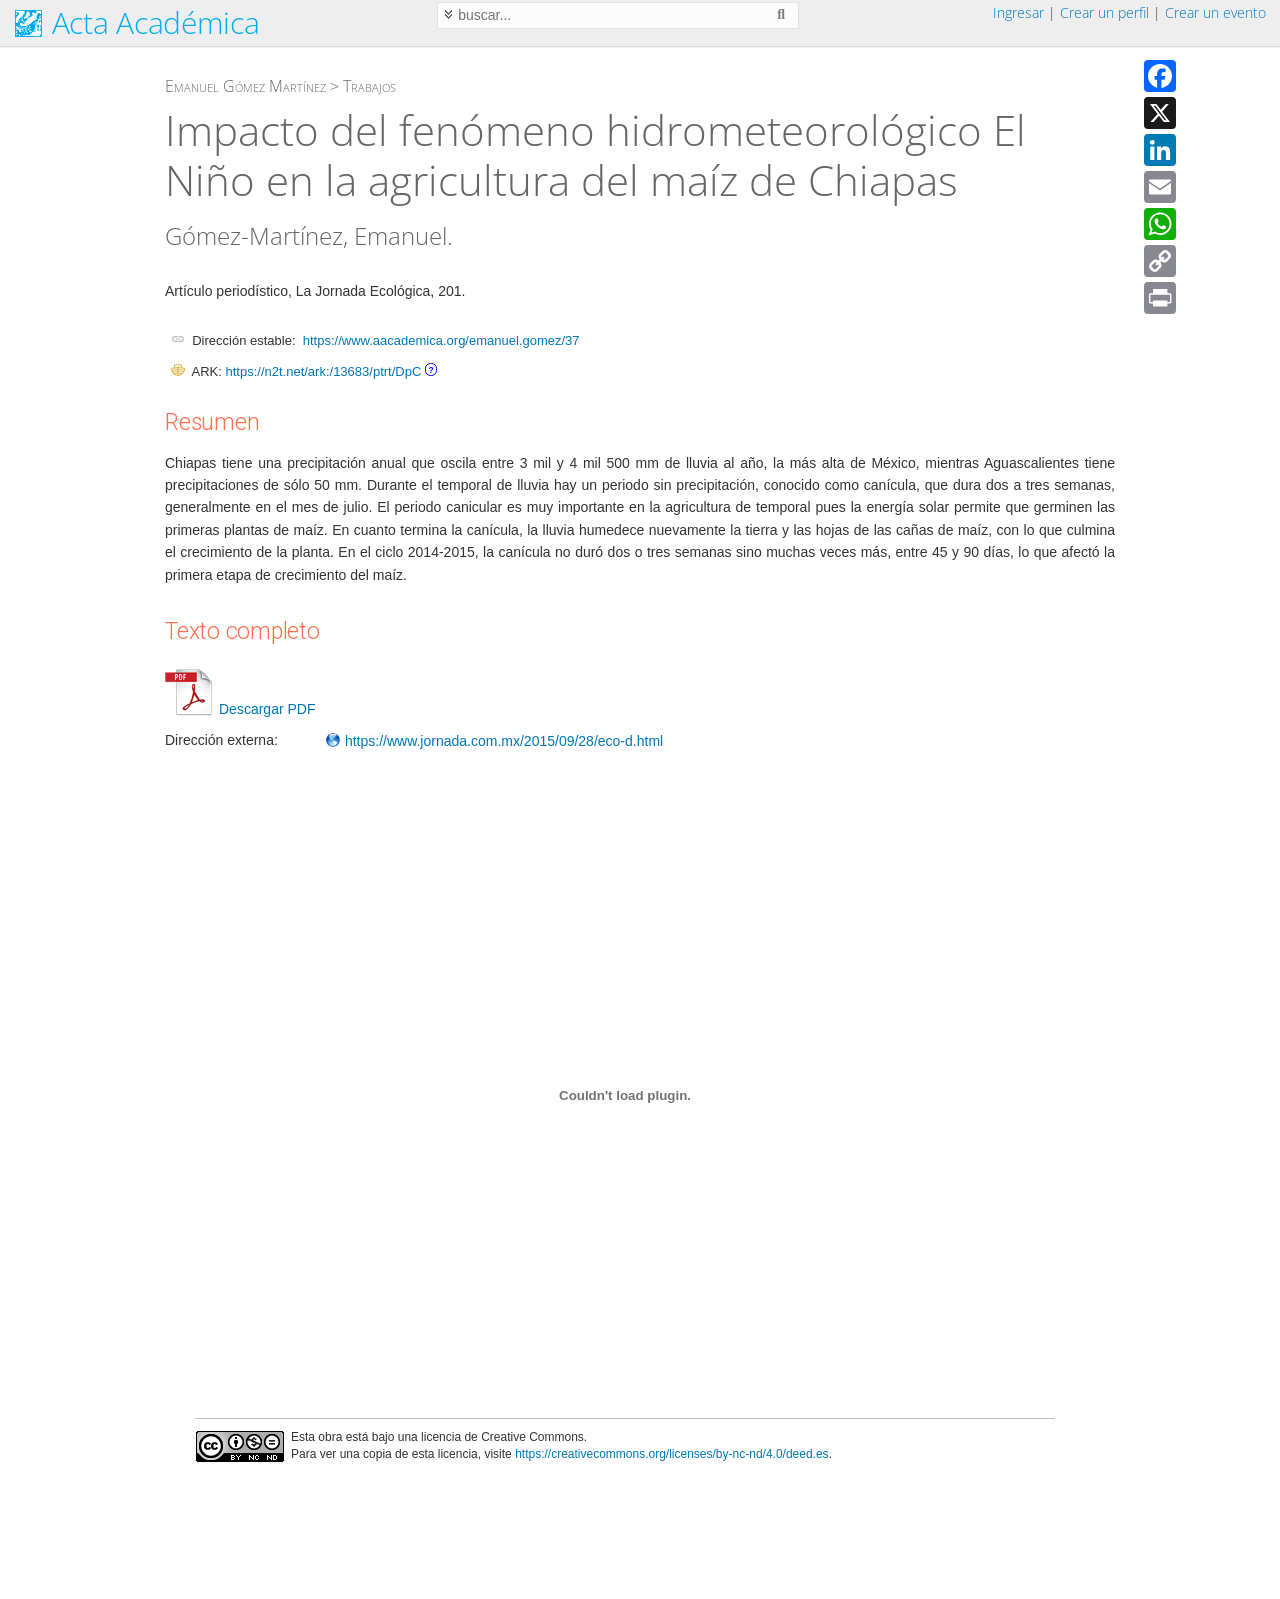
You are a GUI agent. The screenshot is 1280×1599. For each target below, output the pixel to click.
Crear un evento (1215, 12)
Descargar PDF (240, 709)
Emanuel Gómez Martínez (245, 86)
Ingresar (1018, 12)
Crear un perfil (1104, 12)
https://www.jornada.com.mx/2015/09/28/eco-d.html (494, 741)
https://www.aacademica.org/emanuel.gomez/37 (441, 340)
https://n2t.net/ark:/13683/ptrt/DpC (323, 371)
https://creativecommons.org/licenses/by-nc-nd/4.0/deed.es (672, 1454)
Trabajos (369, 86)
